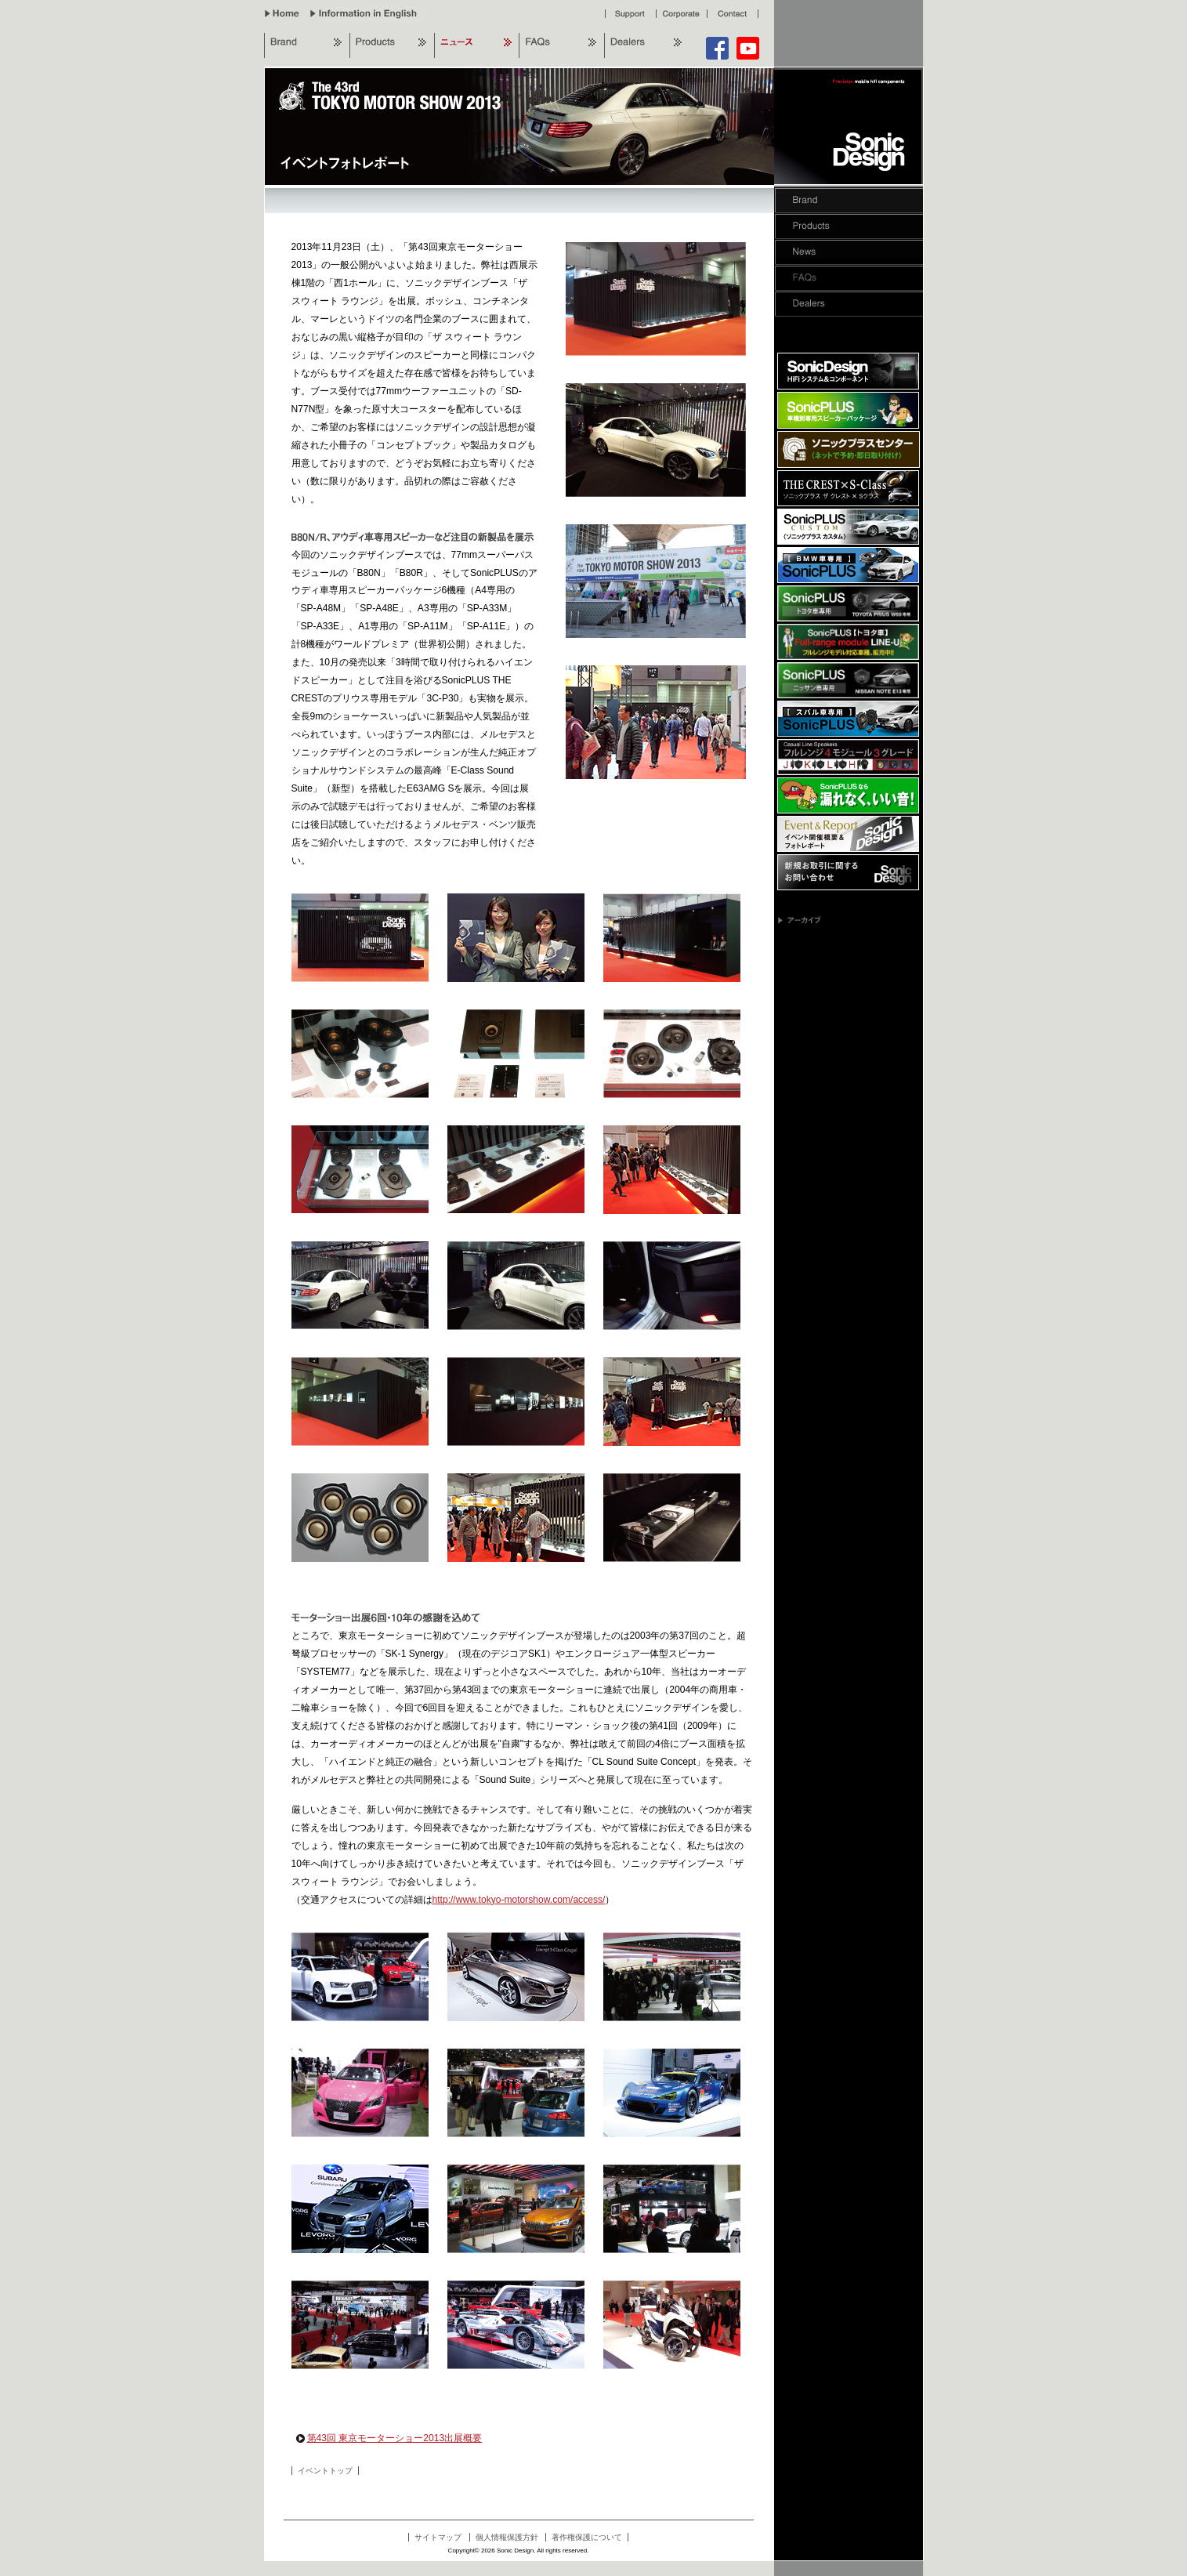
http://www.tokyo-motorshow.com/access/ (519, 1899)
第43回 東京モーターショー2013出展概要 (389, 2438)
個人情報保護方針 (507, 2537)
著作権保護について (587, 2537)
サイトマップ (437, 2537)
